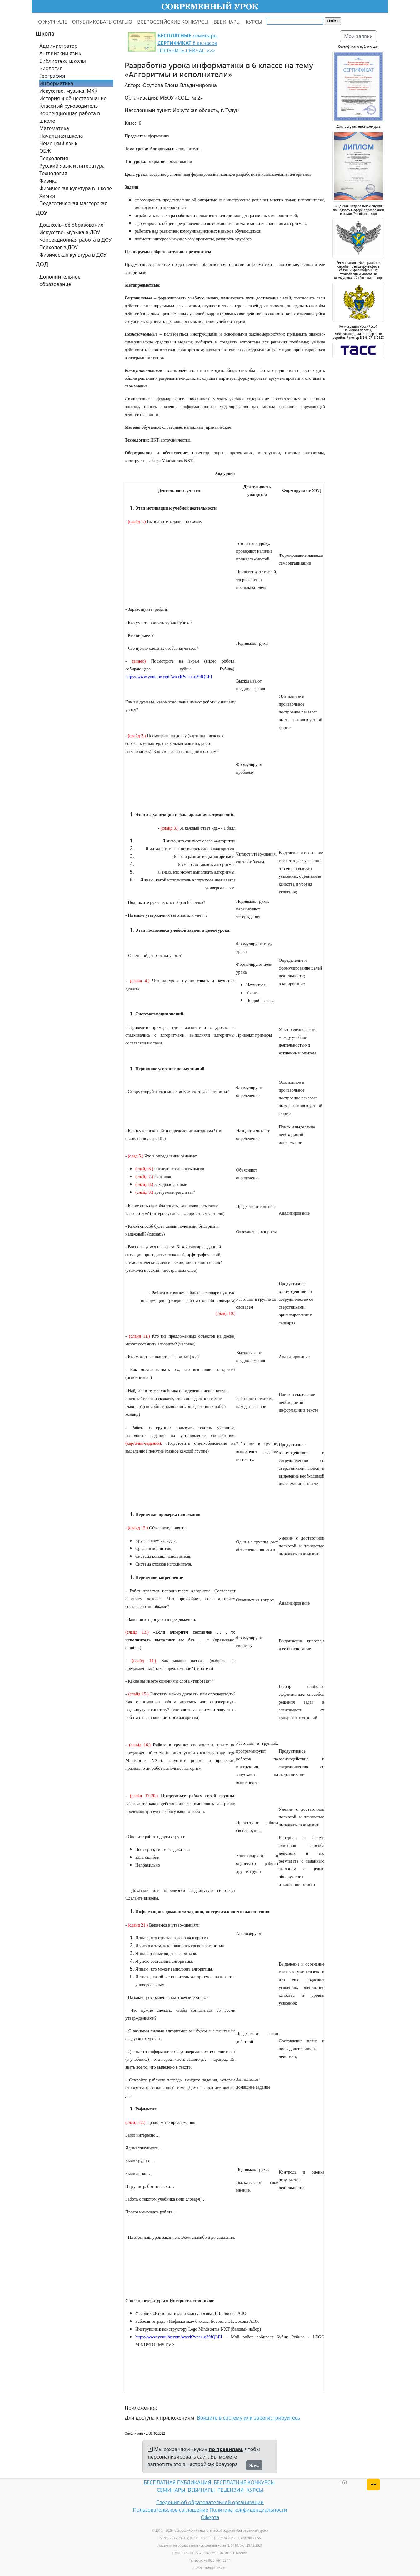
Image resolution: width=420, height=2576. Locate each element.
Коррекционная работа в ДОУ (75, 239)
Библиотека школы (62, 60)
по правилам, (226, 2449)
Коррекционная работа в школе (69, 117)
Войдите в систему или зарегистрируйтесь (248, 2417)
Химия (47, 195)
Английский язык (60, 53)
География (52, 75)
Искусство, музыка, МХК (68, 90)
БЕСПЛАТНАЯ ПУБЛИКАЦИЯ (177, 2482)
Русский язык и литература (72, 165)
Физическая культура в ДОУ (73, 254)
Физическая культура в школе (75, 188)
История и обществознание (73, 98)
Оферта (210, 2517)
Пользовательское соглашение (170, 2509)
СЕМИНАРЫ (171, 2489)
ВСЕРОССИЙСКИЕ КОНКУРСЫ (172, 21)
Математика (54, 128)
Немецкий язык (58, 143)
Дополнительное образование (60, 280)
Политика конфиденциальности (248, 2509)
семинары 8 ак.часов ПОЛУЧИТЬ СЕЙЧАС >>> (188, 43)
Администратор (58, 45)
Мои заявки (358, 36)
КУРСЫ (254, 21)
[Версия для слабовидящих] (373, 2484)
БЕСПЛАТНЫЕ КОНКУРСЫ (244, 2482)
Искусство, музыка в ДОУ (69, 232)
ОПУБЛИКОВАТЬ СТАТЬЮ (102, 21)
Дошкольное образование (71, 224)
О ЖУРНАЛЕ (52, 21)
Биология (50, 68)
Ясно (254, 2465)
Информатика (56, 83)
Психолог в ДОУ (58, 247)
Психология (53, 158)
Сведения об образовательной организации (210, 2502)
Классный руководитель (68, 105)
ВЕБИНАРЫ (227, 21)
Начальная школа (61, 135)
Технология (53, 173)
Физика (48, 180)
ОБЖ (45, 150)
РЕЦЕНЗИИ (231, 2489)
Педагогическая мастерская (73, 203)
